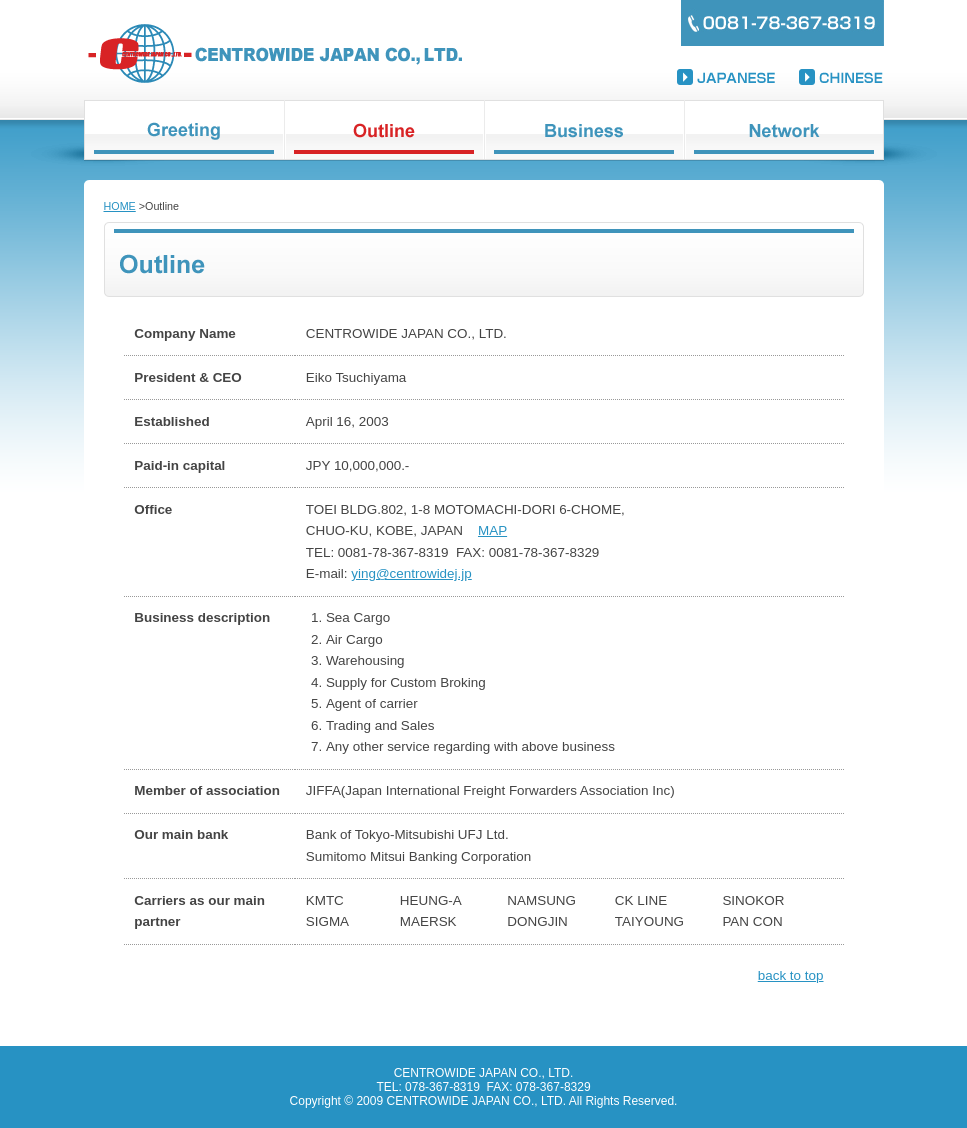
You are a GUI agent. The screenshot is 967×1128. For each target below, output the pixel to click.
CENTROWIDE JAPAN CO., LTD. (274, 53)
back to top (791, 975)
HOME (120, 206)
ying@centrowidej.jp (411, 573)
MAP (492, 530)
